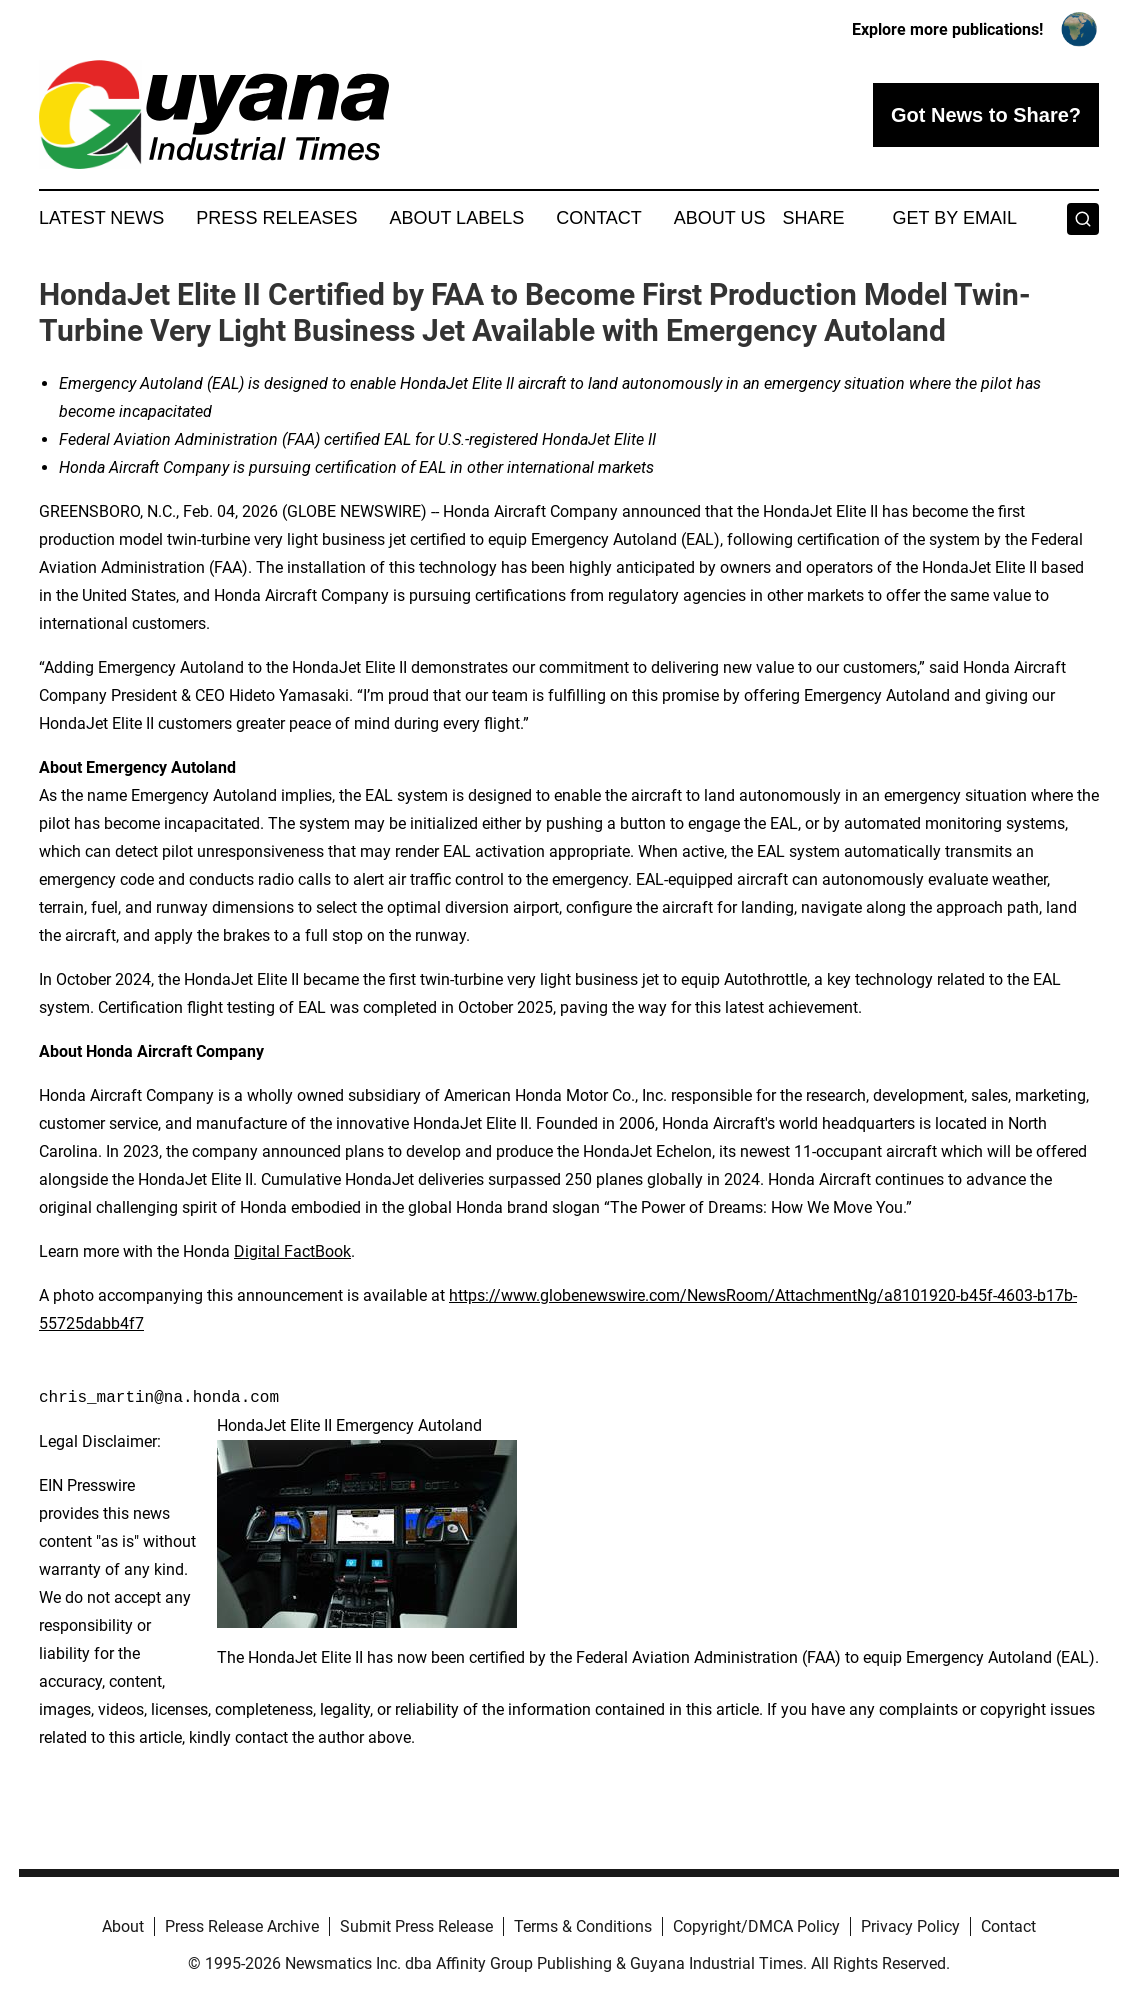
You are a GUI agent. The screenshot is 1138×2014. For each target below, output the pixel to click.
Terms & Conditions (583, 1926)
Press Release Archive (242, 1926)
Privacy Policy (910, 1926)
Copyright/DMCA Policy (756, 1926)
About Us (720, 218)
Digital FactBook (292, 1251)
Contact (599, 218)
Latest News (101, 218)
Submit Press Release (416, 1926)
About (123, 1926)
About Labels (456, 218)
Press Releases (276, 218)
